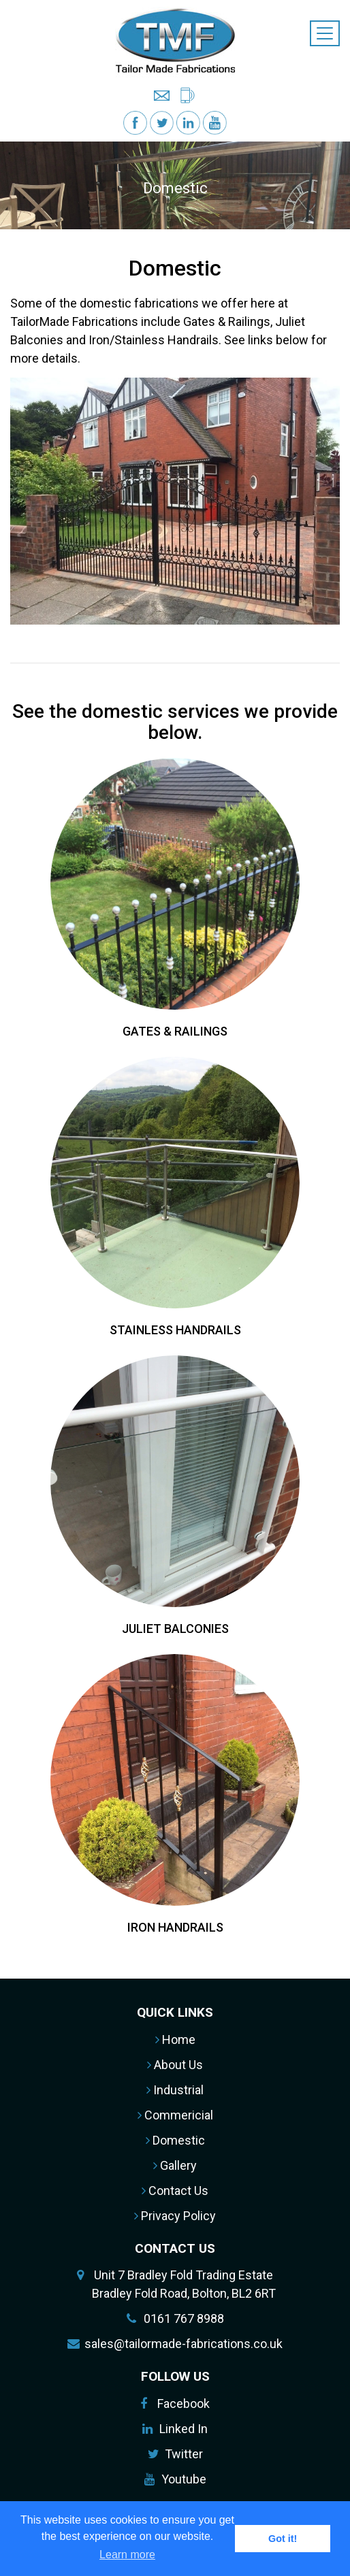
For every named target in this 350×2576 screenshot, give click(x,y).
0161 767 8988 (184, 2318)
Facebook (183, 2403)
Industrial (175, 2090)
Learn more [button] (127, 2554)
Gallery (175, 2165)
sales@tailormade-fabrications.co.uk (183, 2343)
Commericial (175, 2115)
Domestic (175, 2140)
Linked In (183, 2429)
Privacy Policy (175, 2216)
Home (175, 2039)
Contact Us (175, 2190)
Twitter (184, 2454)
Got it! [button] (282, 2538)
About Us (175, 2065)
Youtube (183, 2479)
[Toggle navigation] (325, 33)
